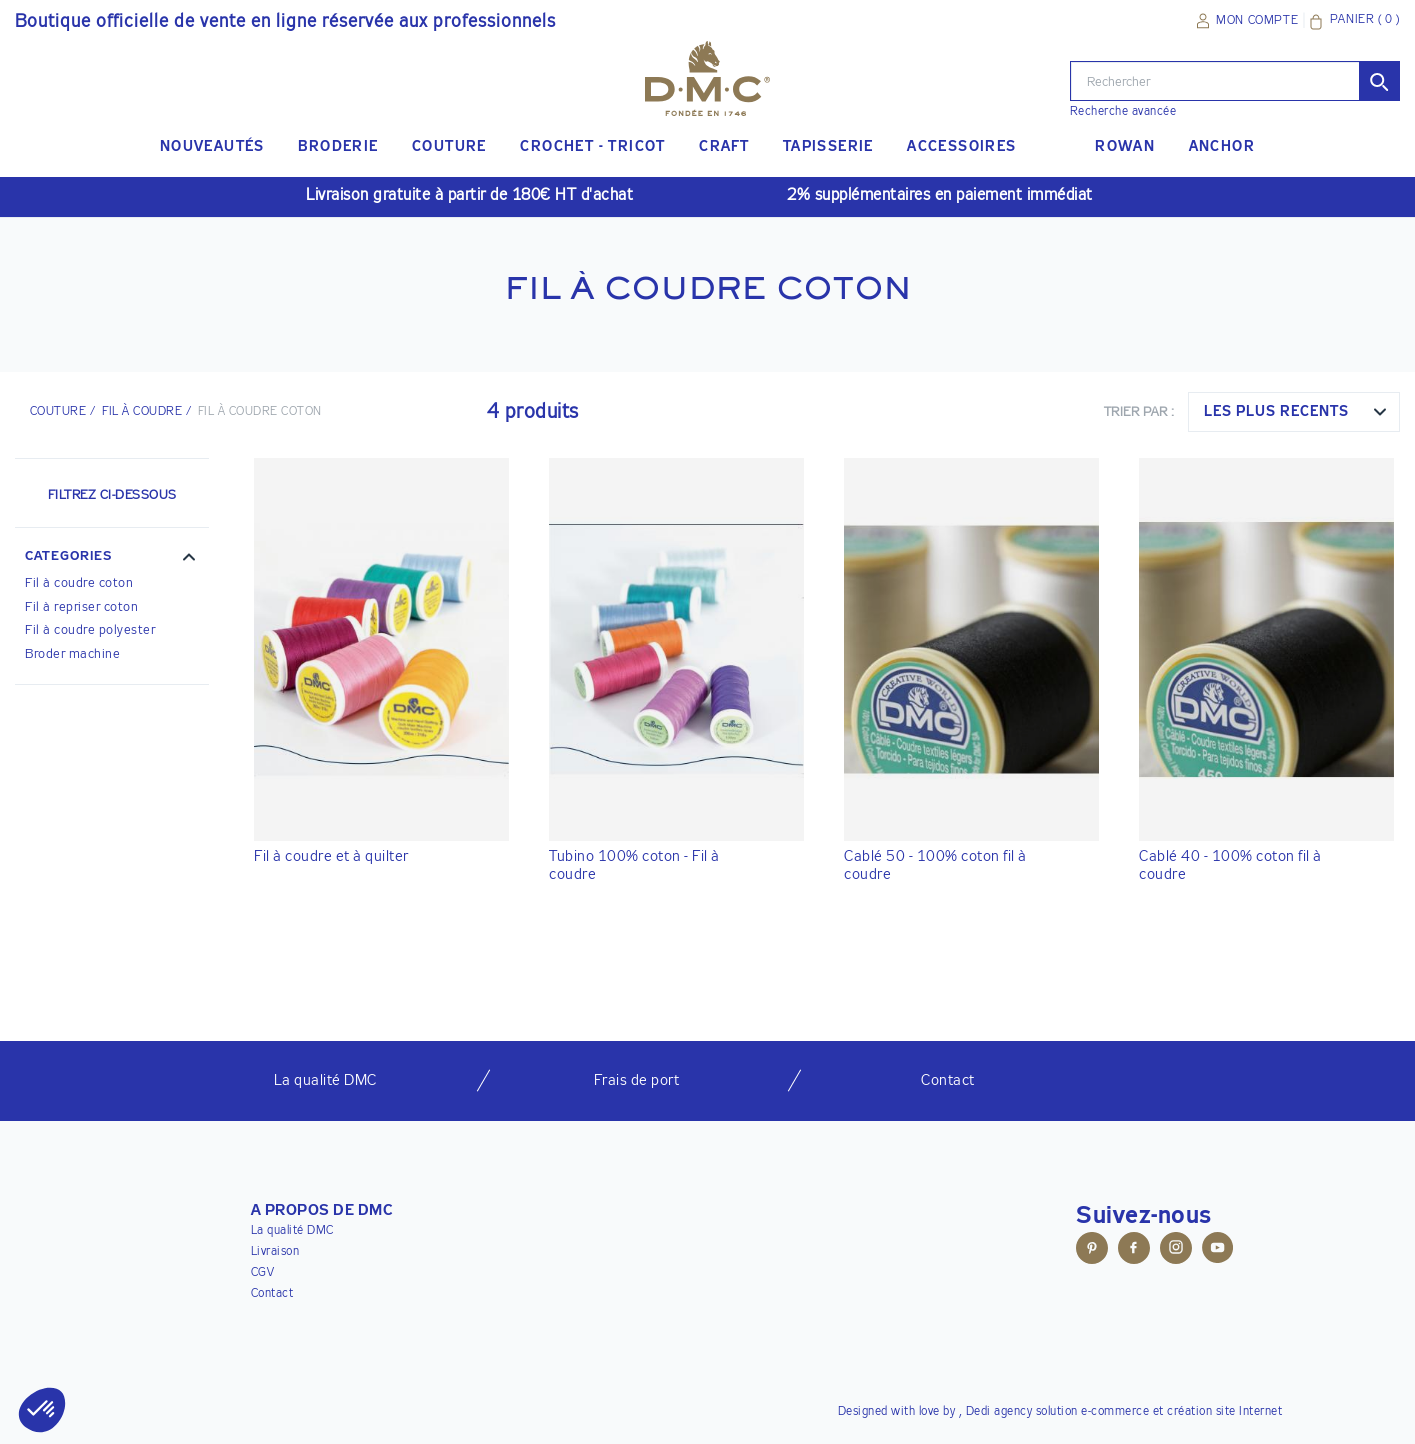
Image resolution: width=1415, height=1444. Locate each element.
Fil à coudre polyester (90, 630)
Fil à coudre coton (79, 583)
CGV (263, 1273)
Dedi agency (999, 1412)
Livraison (275, 1252)
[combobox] (1294, 412)
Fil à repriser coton (81, 607)
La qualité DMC (292, 1231)
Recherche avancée (1123, 112)
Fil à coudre (142, 412)
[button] (112, 559)
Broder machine (72, 654)
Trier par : (1139, 412)
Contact (272, 1294)
